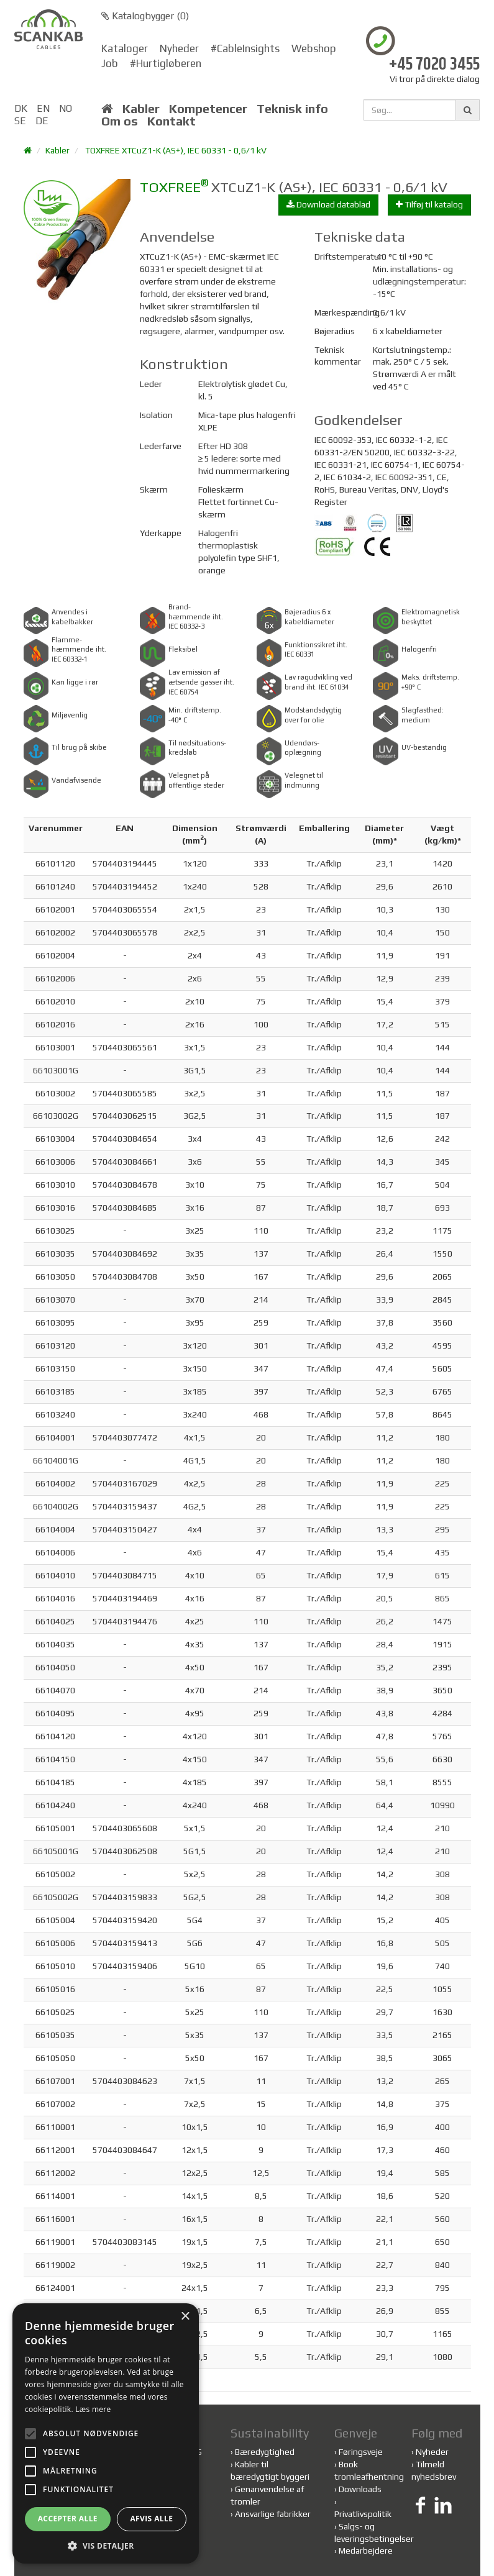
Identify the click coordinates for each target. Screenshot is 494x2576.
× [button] (185, 2316)
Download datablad (328, 204)
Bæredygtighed (265, 2452)
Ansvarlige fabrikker (273, 2514)
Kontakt (171, 121)
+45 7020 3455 (434, 65)
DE (41, 121)
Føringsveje (361, 2452)
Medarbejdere (366, 2551)
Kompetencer (208, 108)
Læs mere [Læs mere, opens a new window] (93, 2409)
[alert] (105, 2433)
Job (109, 63)
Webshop (313, 48)
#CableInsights (245, 48)
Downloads (360, 2489)
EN (43, 108)
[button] (105, 2545)
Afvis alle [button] (151, 2518)
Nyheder (179, 48)
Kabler (141, 108)
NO (65, 108)
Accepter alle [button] (68, 2518)
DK (20, 108)
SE (20, 121)
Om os (119, 121)
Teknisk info (292, 108)
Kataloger (124, 48)
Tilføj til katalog (429, 204)
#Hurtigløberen (165, 63)
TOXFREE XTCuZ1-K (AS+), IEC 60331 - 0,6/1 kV (176, 150)
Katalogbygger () (145, 16)
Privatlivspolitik (362, 2514)
